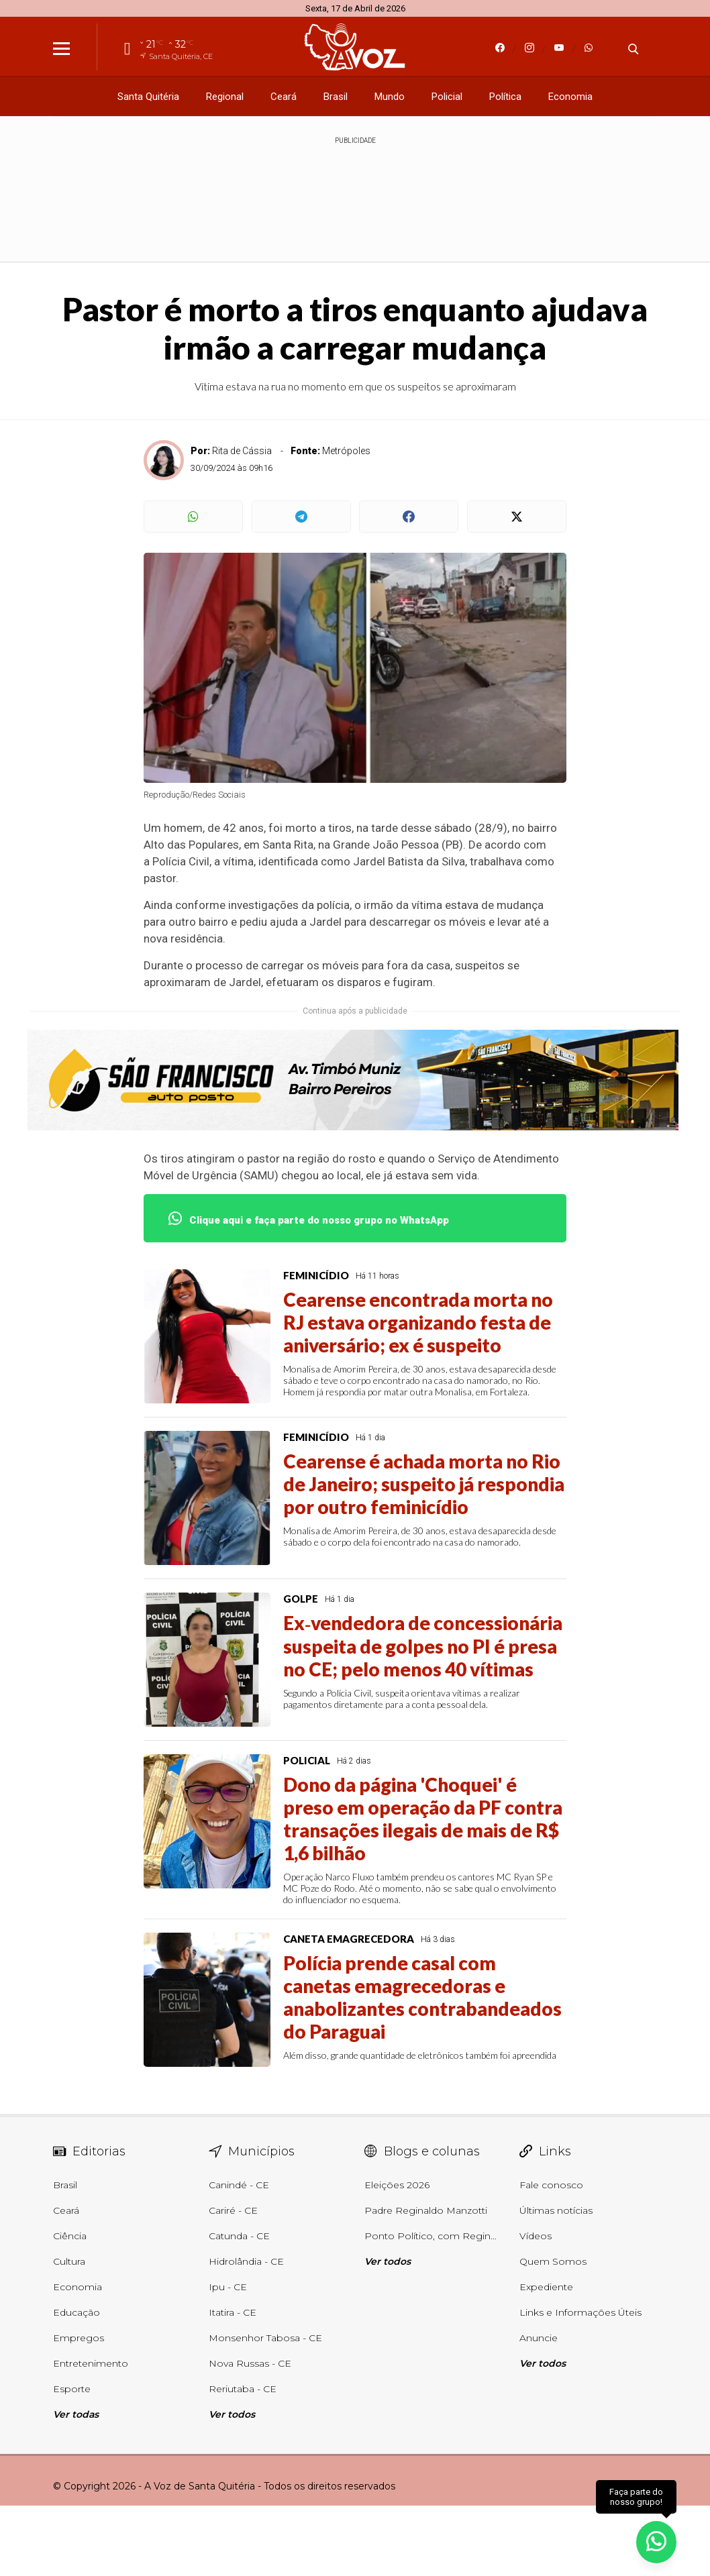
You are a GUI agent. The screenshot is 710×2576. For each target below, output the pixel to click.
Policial (447, 97)
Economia (570, 97)
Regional (225, 97)
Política (505, 97)
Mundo (389, 97)
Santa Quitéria (148, 97)
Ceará (283, 97)
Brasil (335, 97)
